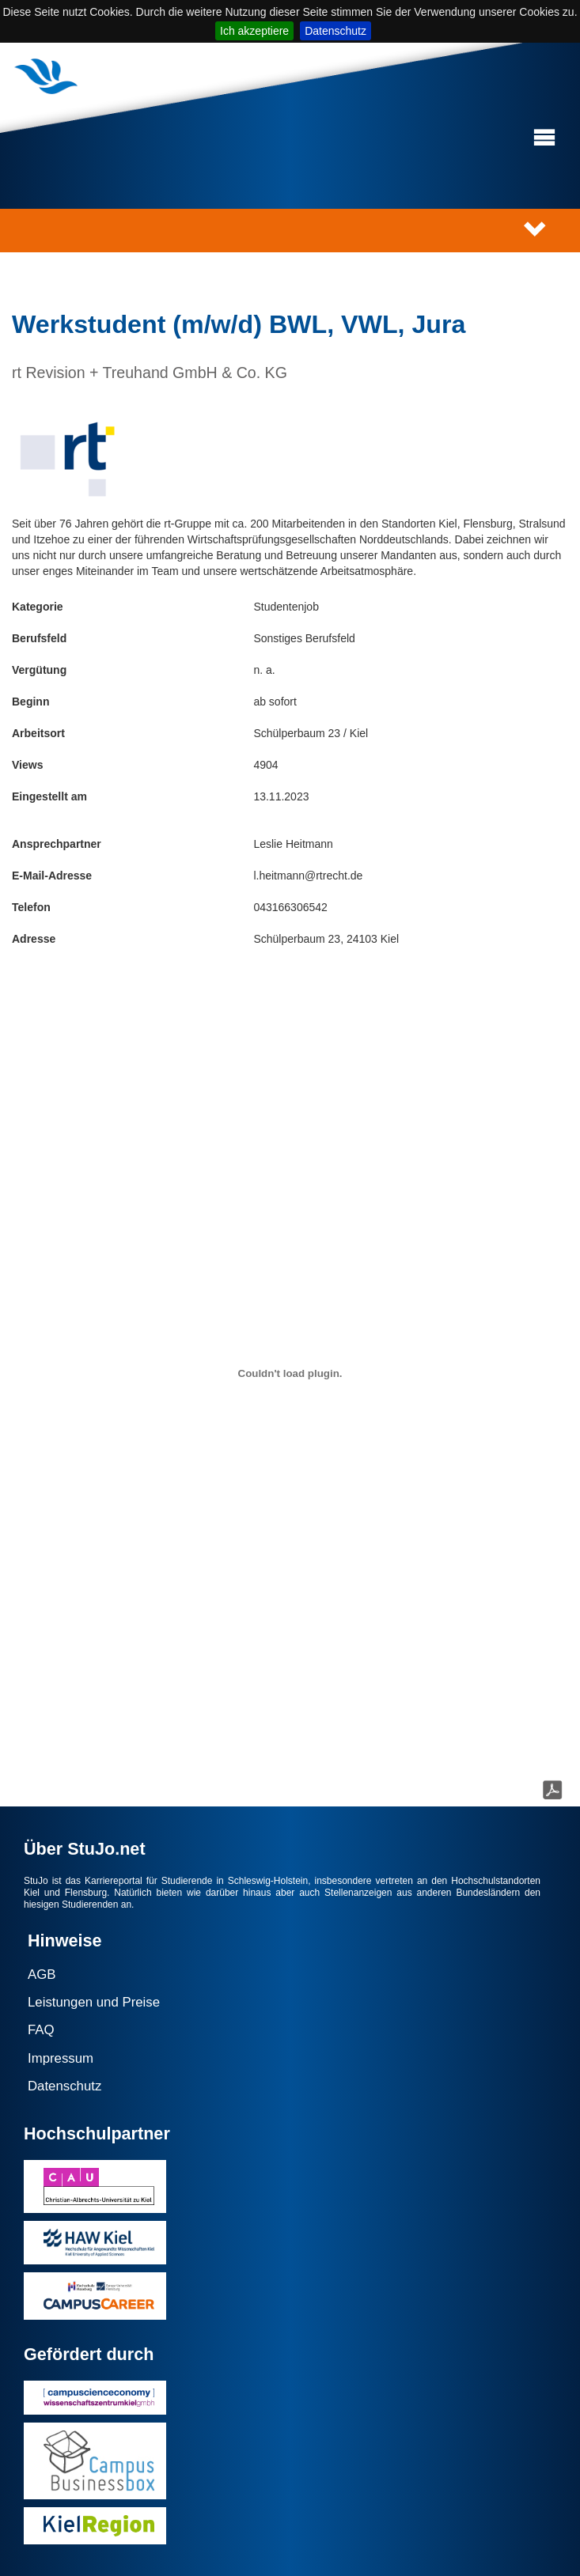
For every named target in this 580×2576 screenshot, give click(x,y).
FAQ (41, 2029)
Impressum (60, 2058)
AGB (41, 1974)
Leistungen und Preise (94, 2002)
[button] (544, 138)
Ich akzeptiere (254, 31)
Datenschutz (335, 31)
